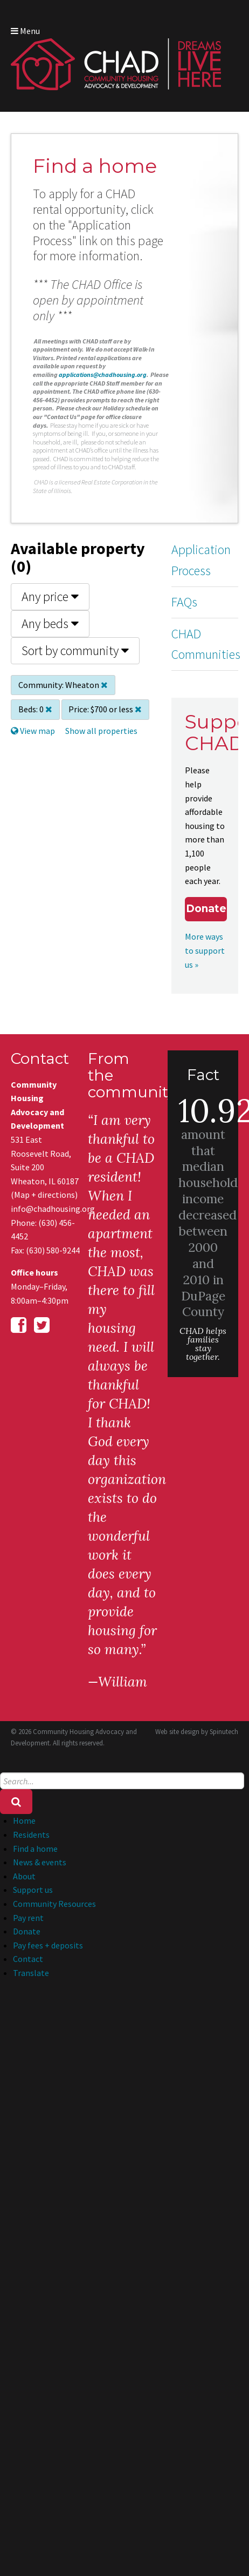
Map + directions (44, 1194)
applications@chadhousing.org (103, 374)
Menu (25, 30)
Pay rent (28, 1917)
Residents (31, 1834)
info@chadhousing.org (46, 1208)
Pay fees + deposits (48, 1945)
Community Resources (54, 1903)
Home (24, 1820)
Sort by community (75, 650)
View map (33, 730)
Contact (28, 1958)
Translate (31, 1972)
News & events (39, 1862)
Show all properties (101, 730)
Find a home (35, 1848)
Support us (33, 1889)
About (24, 1876)
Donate (206, 908)
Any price (50, 596)
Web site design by (196, 1731)
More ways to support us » (205, 950)
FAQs (184, 602)
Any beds (50, 623)
